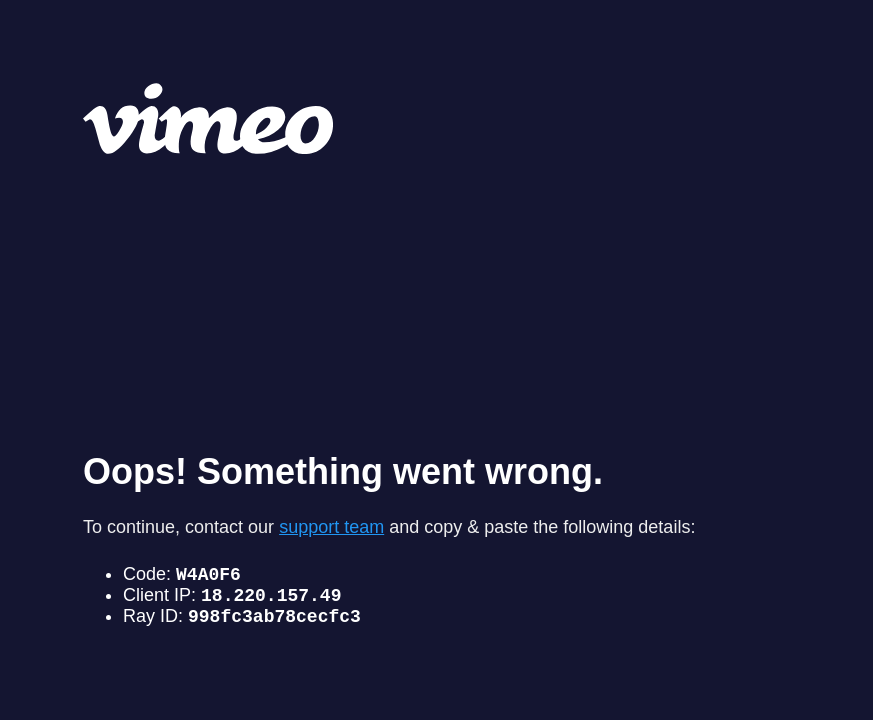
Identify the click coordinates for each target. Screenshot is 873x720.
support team (331, 518)
